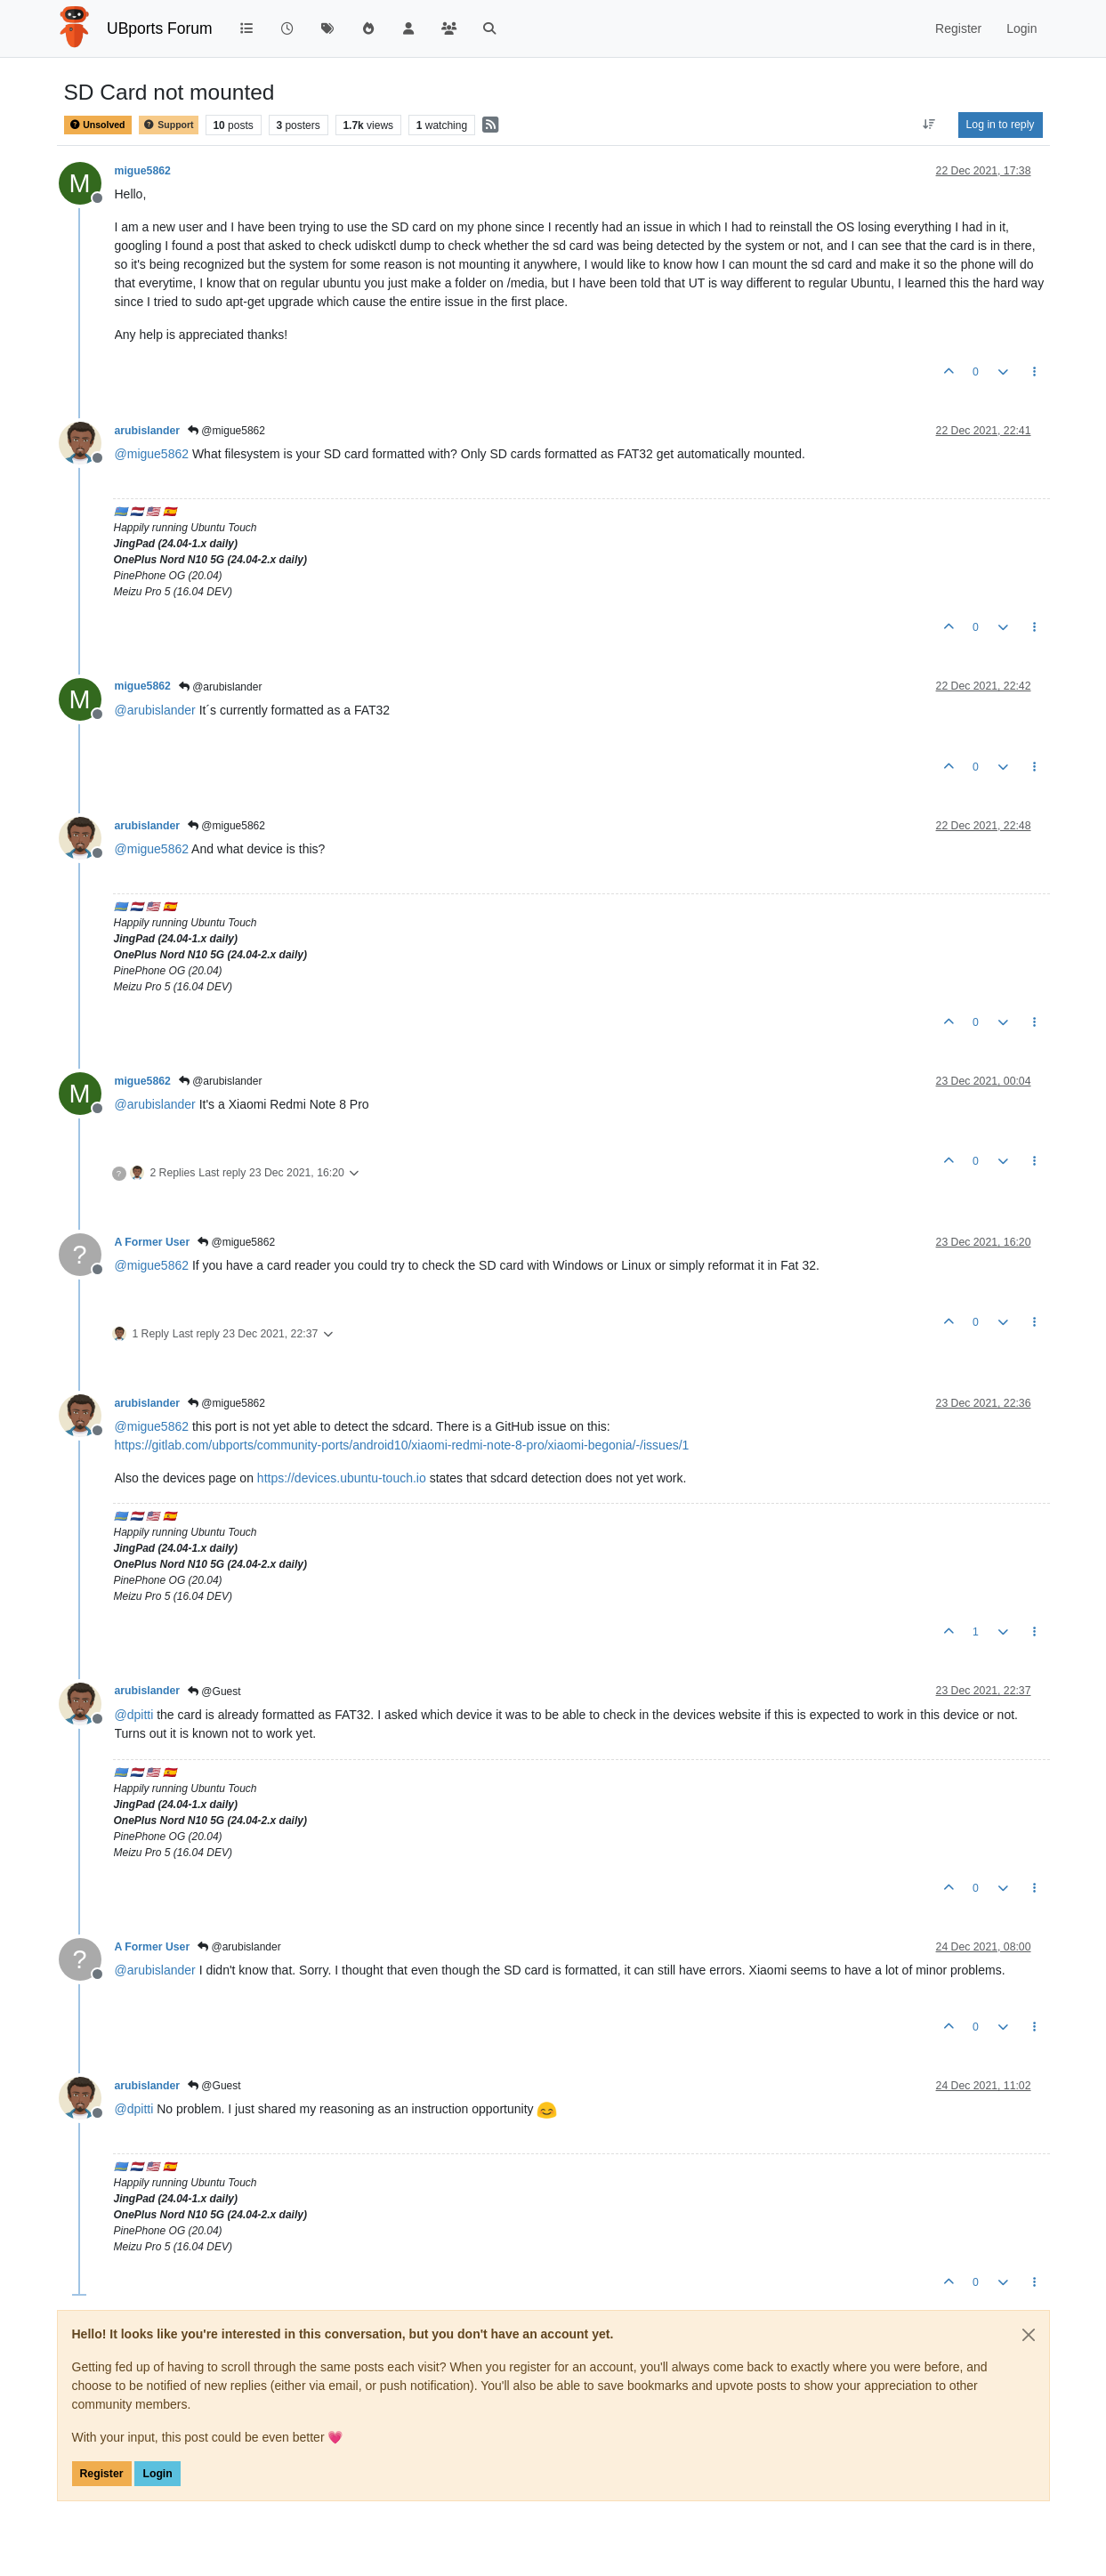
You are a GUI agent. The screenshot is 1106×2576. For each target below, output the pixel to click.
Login (157, 2473)
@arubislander (220, 687)
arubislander (148, 430)
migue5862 (143, 171)
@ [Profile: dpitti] (134, 1715)
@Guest (214, 1691)
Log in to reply (1000, 124)
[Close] (1028, 2335)
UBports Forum (160, 28)
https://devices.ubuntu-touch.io (341, 1478)
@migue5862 (226, 430)
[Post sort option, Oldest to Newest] (928, 124)
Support (168, 125)
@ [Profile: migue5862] (152, 454)
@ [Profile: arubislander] (155, 710)
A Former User (152, 1242)
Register (102, 2473)
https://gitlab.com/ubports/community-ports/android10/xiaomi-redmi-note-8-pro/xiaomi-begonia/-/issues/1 (402, 1445)
